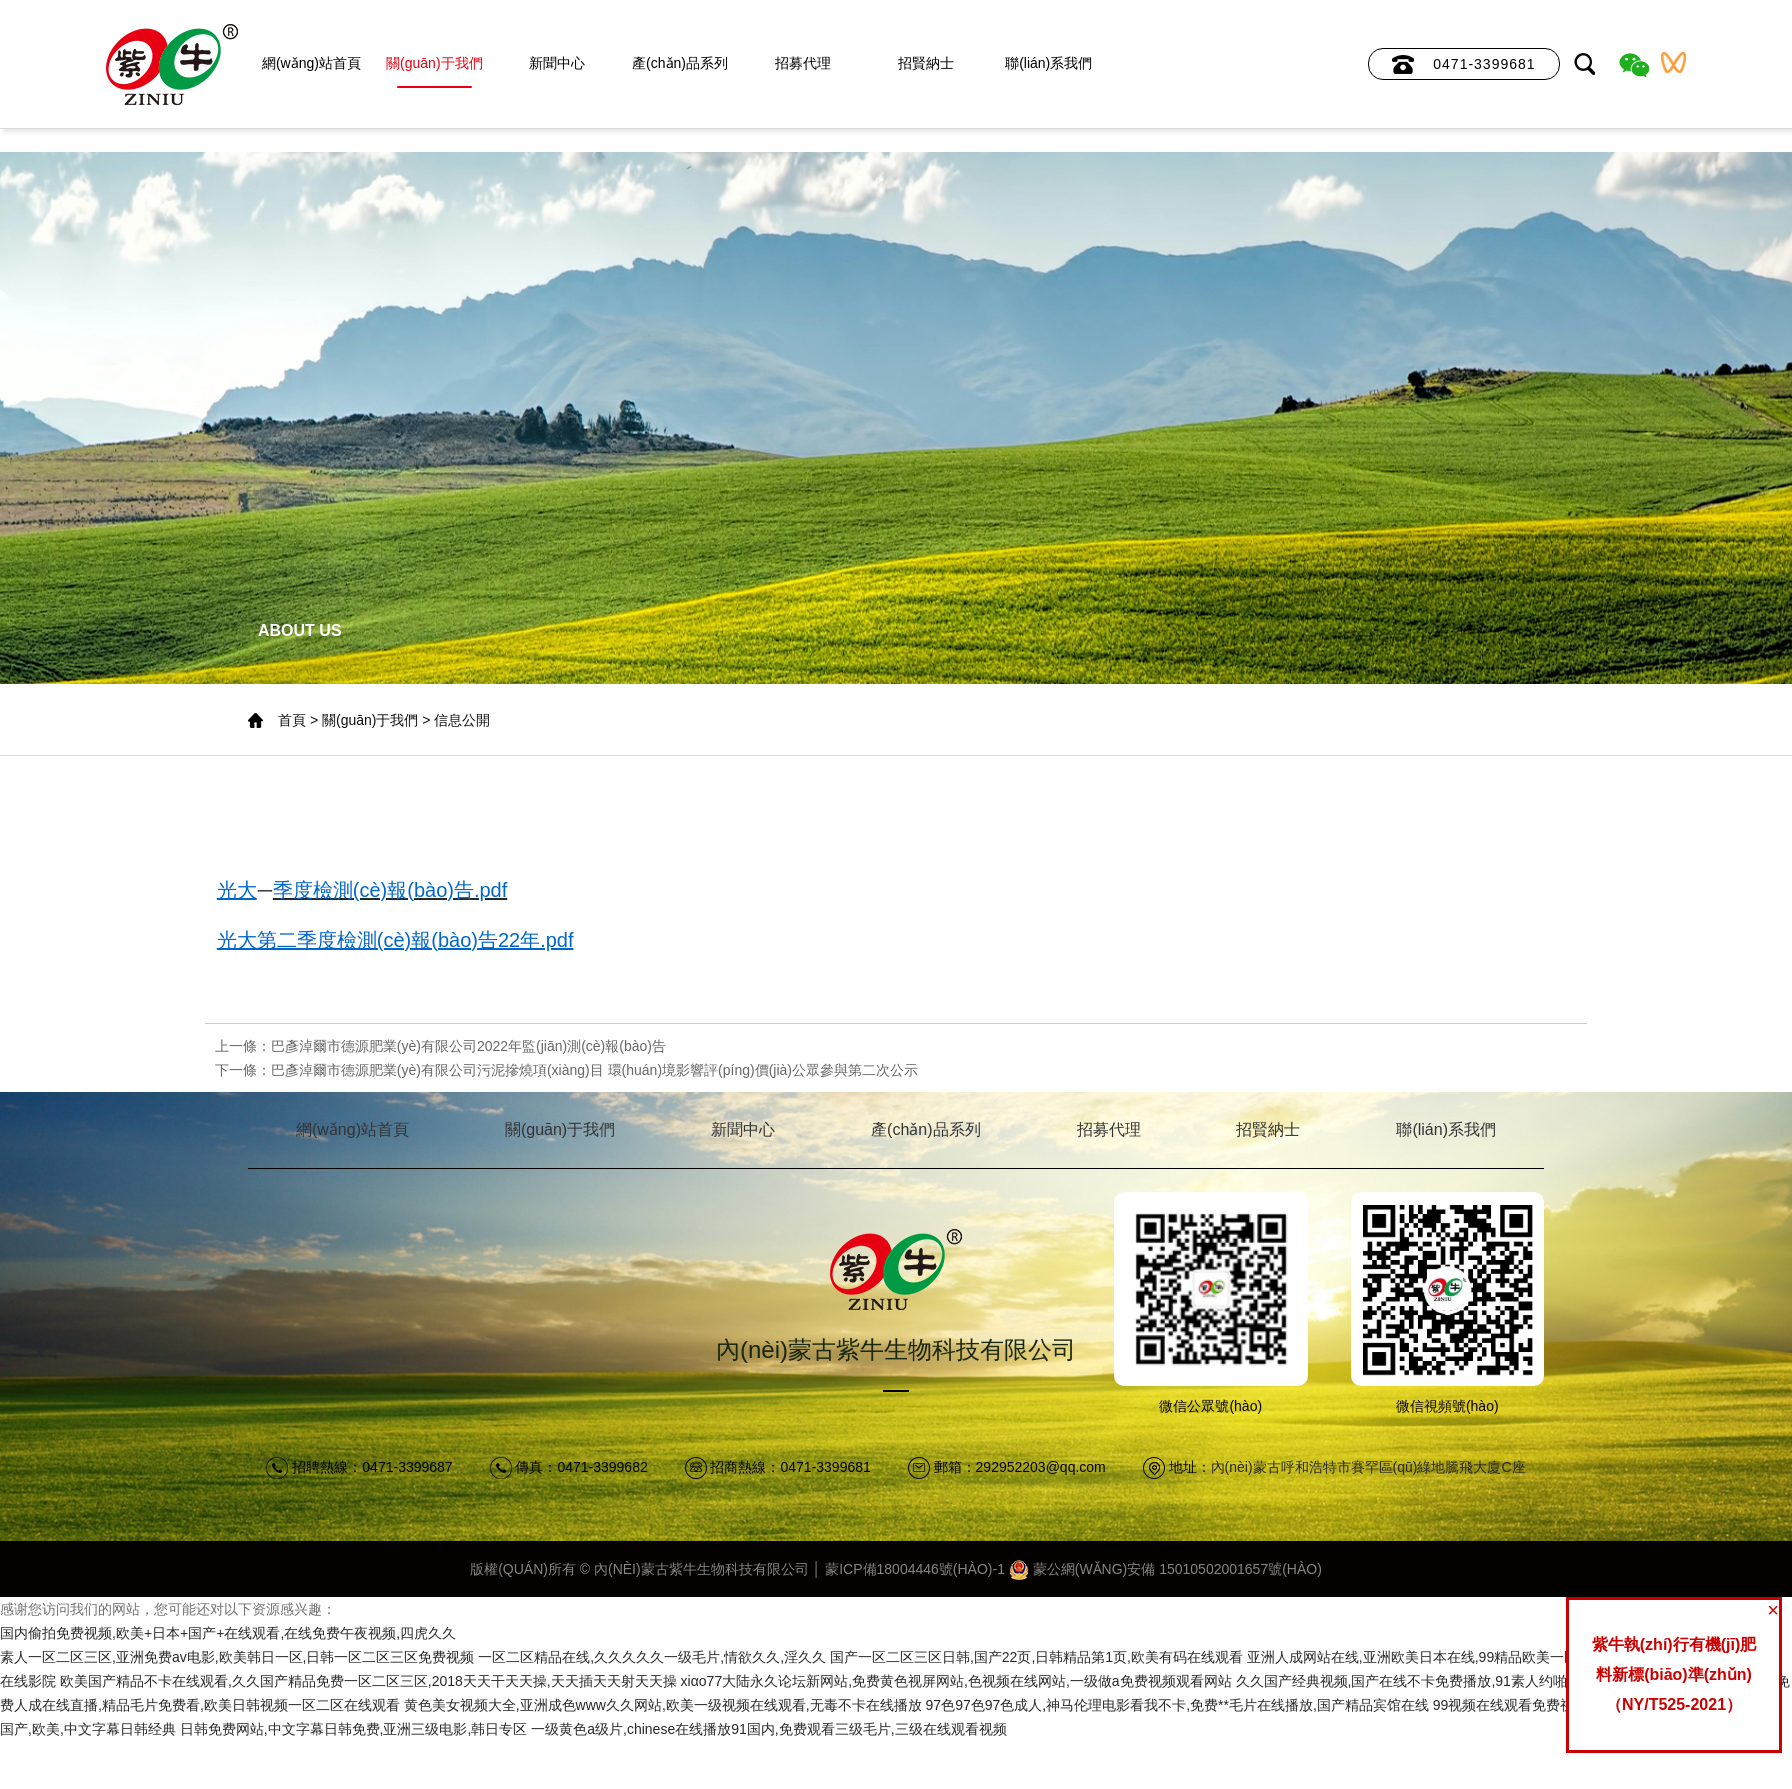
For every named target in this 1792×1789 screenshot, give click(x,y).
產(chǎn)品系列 (680, 63)
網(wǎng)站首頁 (311, 63)
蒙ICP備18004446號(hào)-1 (915, 1569)
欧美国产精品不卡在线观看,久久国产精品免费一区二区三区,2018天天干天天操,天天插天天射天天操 (368, 1681)
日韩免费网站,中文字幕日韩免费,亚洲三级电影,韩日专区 (354, 1729)
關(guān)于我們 (434, 63)
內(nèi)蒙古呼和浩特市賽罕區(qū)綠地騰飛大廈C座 (1368, 1467)
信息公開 (462, 720)
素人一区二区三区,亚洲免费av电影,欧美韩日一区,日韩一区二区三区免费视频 (237, 1657)
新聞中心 (557, 63)
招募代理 (803, 63)
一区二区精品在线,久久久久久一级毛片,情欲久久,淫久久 (652, 1657)
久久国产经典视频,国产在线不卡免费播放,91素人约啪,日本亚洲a (1435, 1681)
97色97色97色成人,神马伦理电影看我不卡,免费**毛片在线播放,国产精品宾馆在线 (1177, 1705)
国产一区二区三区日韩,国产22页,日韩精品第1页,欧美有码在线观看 (1036, 1657)
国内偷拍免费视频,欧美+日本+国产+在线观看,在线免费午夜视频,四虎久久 (228, 1633)
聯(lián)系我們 (1048, 63)
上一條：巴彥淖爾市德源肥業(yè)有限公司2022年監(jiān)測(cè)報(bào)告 (440, 1046)
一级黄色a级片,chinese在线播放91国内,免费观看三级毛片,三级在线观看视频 (768, 1729)
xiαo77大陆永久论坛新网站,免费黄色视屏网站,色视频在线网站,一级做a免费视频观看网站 (956, 1681)
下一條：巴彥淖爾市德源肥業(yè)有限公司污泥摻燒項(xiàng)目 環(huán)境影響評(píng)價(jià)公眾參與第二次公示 (566, 1070)
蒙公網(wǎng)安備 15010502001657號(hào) (1165, 1569)
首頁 (292, 720)
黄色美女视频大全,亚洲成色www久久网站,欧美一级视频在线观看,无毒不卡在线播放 (663, 1705)
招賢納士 (926, 63)
